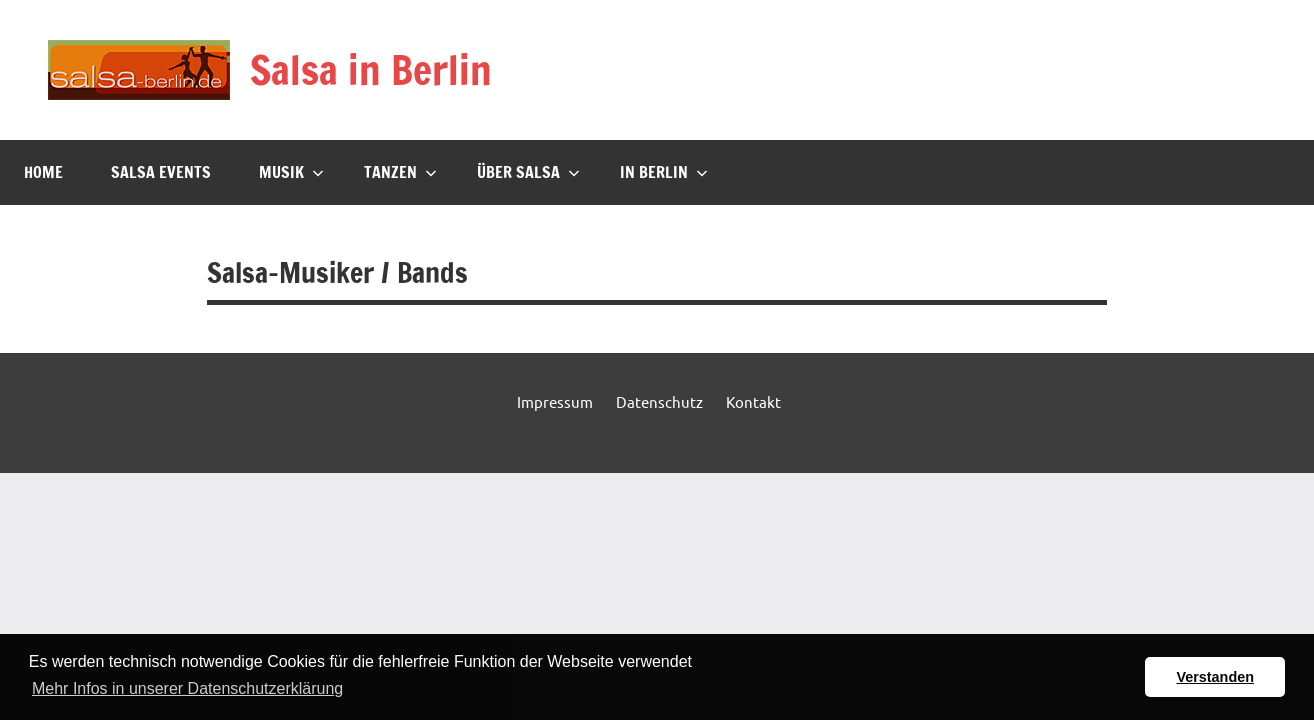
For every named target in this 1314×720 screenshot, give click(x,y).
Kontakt (753, 401)
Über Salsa (528, 172)
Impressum (555, 401)
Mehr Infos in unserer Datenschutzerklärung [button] (187, 688)
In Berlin (664, 172)
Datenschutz (659, 401)
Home (43, 172)
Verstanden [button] (1215, 677)
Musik (291, 172)
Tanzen (400, 172)
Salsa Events (161, 172)
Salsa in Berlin (371, 69)
